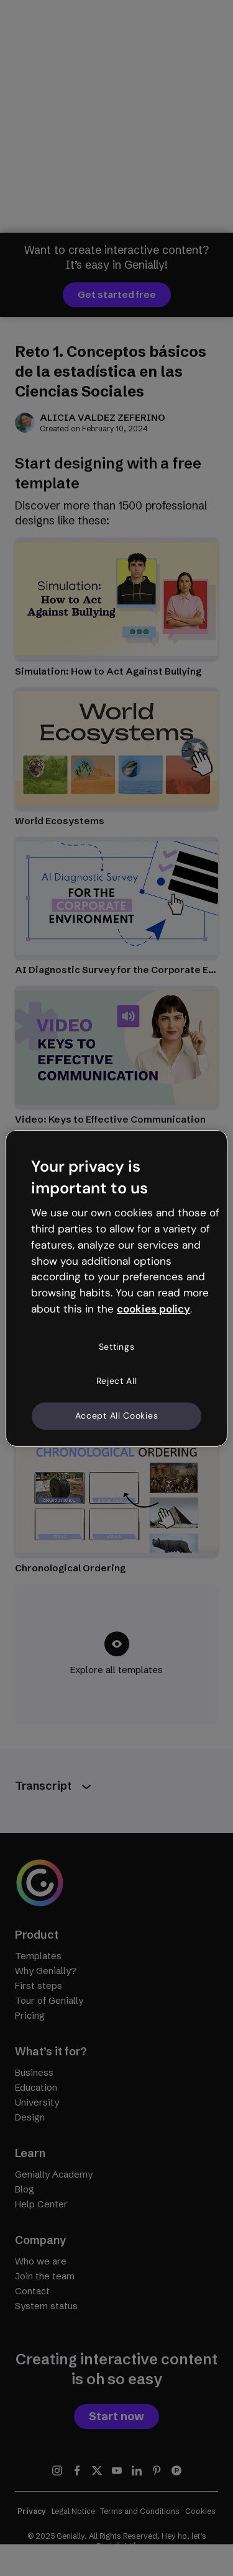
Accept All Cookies (116, 1415)
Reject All (116, 1380)
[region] (116, 1287)
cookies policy (153, 1309)
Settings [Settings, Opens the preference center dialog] (117, 1346)
